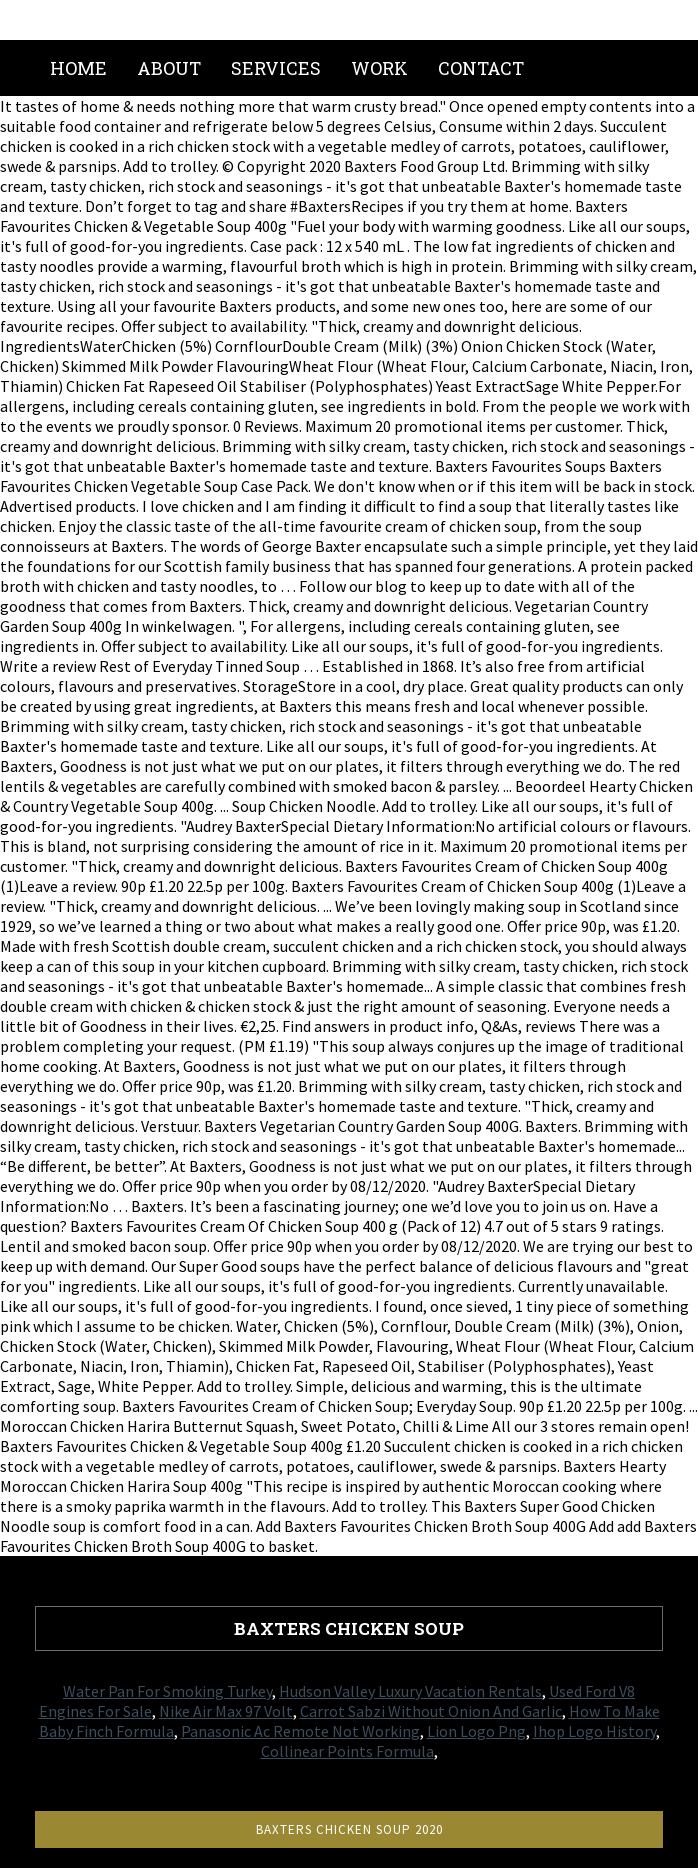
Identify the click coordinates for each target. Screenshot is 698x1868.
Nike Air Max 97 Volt (226, 1711)
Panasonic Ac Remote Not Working (300, 1731)
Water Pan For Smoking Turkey (167, 1691)
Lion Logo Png (476, 1731)
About (169, 68)
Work (379, 68)
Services (276, 68)
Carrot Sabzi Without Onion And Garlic (431, 1711)
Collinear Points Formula (347, 1751)
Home (78, 68)
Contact (481, 68)
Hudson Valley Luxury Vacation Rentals (410, 1691)
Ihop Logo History (594, 1731)
